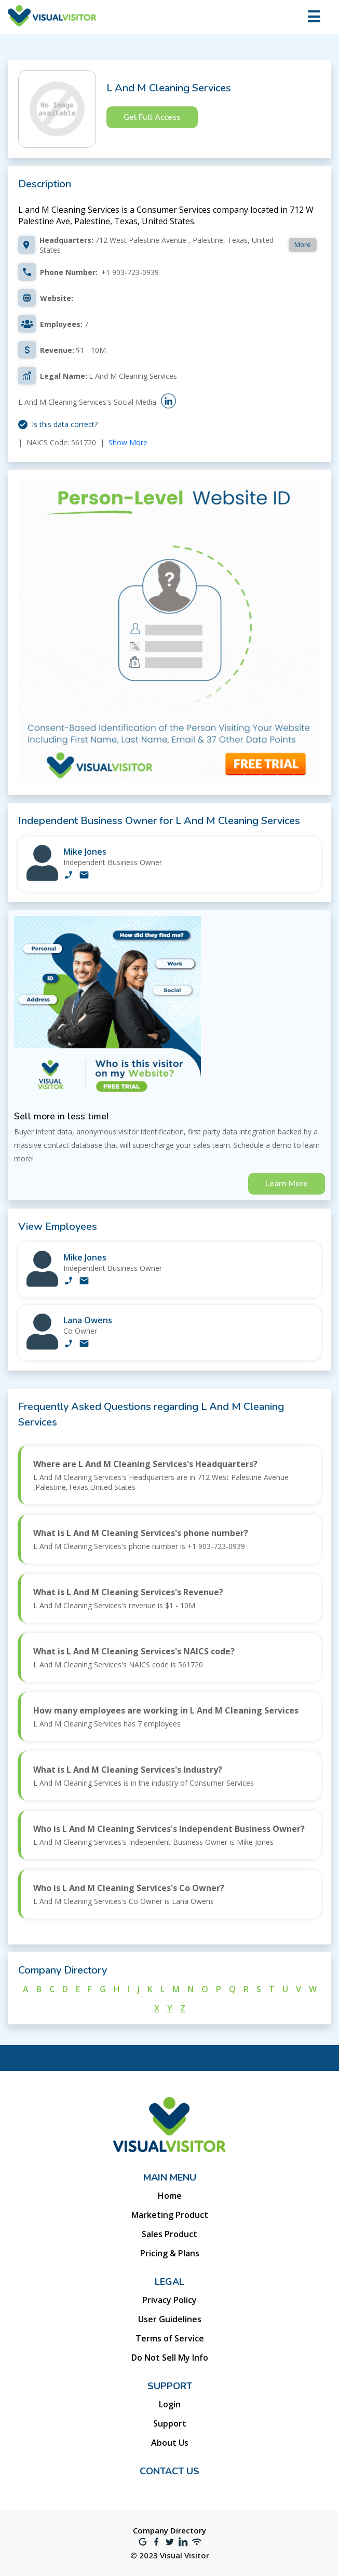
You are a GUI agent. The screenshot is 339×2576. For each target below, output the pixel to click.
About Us (169, 2442)
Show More (128, 442)
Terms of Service (169, 2338)
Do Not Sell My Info (169, 2357)
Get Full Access (152, 117)
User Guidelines (169, 2319)
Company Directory (169, 2530)
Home (170, 2195)
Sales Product (169, 2234)
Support (169, 2423)
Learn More (286, 1184)
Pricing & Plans (169, 2253)
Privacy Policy (169, 2300)
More (302, 244)
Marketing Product (169, 2215)
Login (170, 2404)
